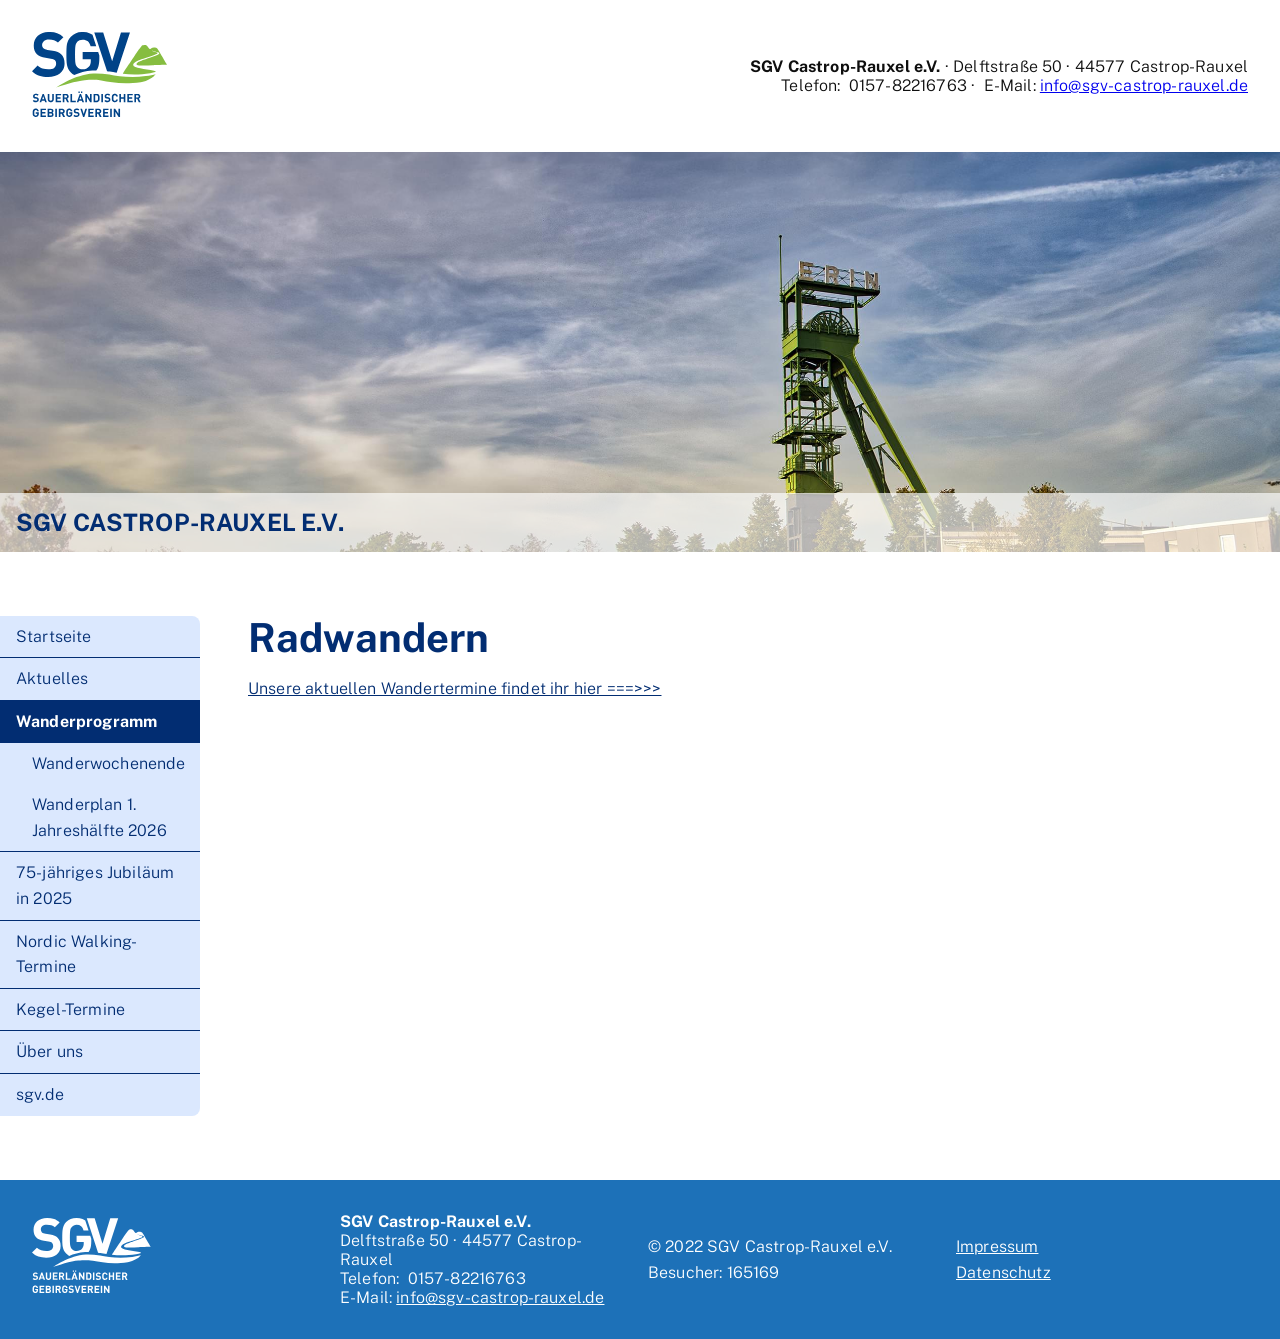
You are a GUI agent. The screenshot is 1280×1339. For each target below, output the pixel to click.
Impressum (997, 1246)
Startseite (54, 636)
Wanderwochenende (109, 763)
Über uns (49, 1051)
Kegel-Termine (70, 1009)
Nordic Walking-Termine (76, 954)
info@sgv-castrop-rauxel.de (1144, 85)
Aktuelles (52, 678)
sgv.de (40, 1094)
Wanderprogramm (86, 721)
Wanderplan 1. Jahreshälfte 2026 (99, 817)
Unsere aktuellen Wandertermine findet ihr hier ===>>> (454, 688)
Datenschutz (1003, 1272)
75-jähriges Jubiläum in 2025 (95, 885)
